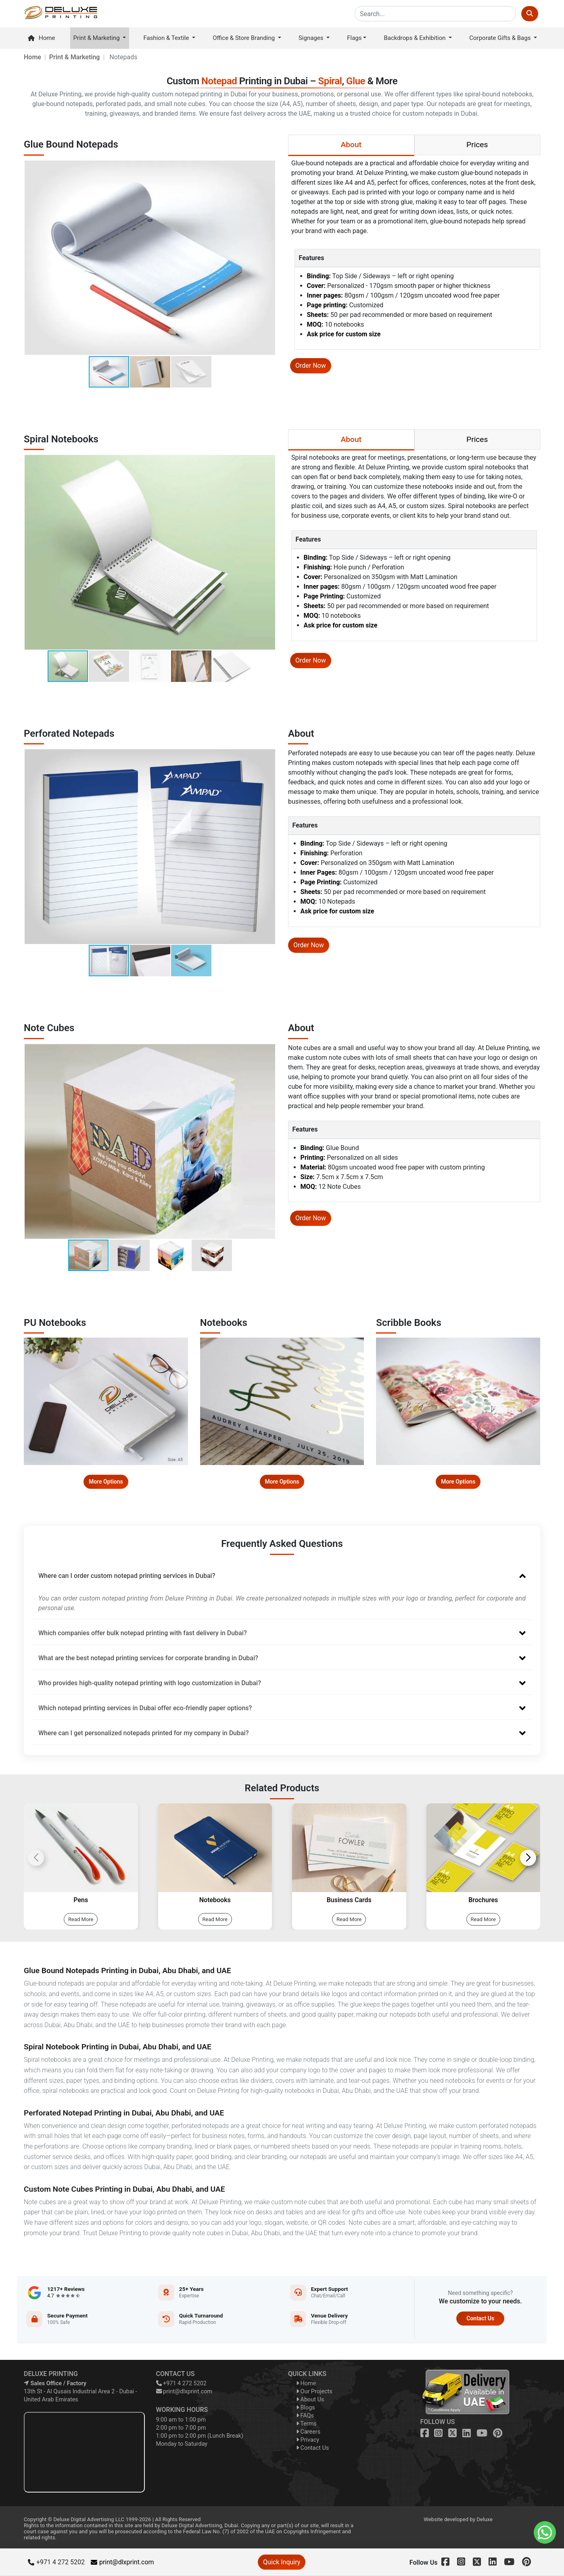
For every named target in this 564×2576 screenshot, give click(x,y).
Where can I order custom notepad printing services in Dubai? (282, 1576)
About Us (310, 2399)
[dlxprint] (60, 13)
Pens (80, 1900)
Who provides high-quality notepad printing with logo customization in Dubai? (282, 1683)
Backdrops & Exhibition (415, 38)
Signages (312, 38)
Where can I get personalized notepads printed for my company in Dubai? (282, 1733)
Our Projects (314, 2391)
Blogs (305, 2407)
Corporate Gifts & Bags (500, 38)
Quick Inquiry (281, 2562)
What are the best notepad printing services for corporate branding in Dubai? (282, 1658)
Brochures (483, 1900)
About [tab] (351, 144)
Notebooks (215, 1900)
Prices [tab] (477, 144)
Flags (354, 38)
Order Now (310, 365)
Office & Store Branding (244, 38)
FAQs (305, 2415)
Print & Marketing (97, 38)
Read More (80, 1919)
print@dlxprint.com (184, 2391)
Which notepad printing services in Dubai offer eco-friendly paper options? (282, 1708)
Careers (308, 2431)
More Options (106, 1481)
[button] (267, 257)
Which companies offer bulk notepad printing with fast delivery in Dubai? (282, 1633)
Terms (306, 2423)
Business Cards (349, 1900)
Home (41, 38)
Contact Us (480, 2318)
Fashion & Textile (167, 38)
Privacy (307, 2439)
